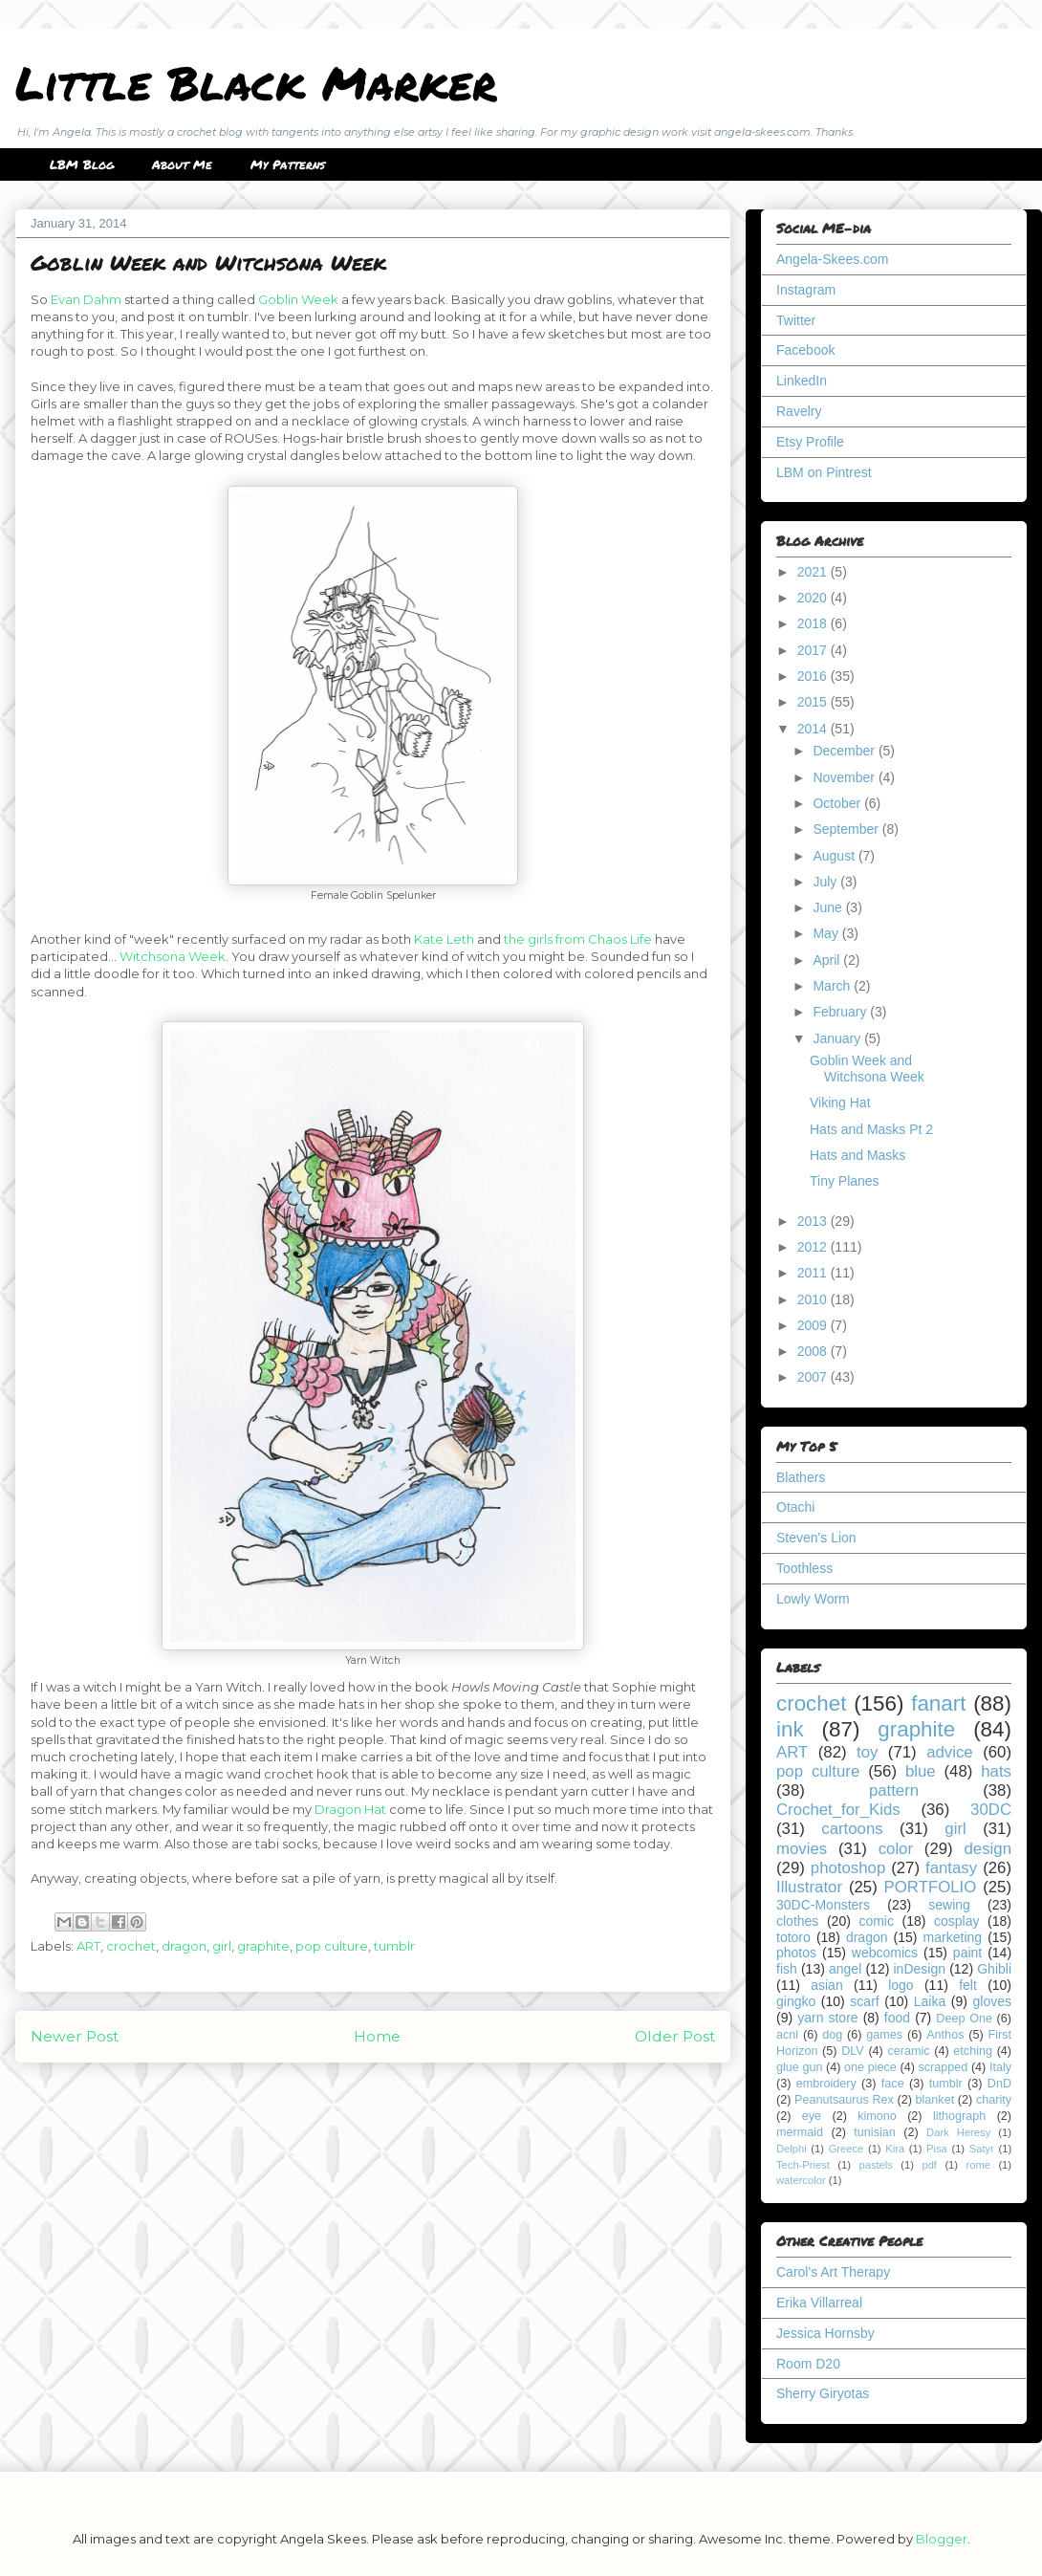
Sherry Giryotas (822, 2393)
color (896, 1849)
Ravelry (798, 411)
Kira (894, 2148)
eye (811, 2116)
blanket (935, 2100)
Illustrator (809, 1887)
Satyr (981, 2148)
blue (920, 1771)
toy (867, 1752)
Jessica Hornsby (825, 2333)
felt (968, 1985)
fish (786, 1968)
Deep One (964, 2018)
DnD (999, 2083)
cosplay (956, 1921)
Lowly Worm (813, 1598)
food (897, 2017)
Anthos (945, 2034)
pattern (894, 1790)
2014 (814, 728)
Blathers (800, 1477)
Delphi (791, 2148)
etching (972, 2051)
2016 (814, 676)
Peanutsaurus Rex (844, 2100)
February (841, 1011)
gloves (992, 2001)
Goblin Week (298, 299)
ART (88, 1946)
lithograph (959, 2116)
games (884, 2034)
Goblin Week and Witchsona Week (867, 1068)
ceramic (908, 2051)
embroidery (826, 2083)
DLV (852, 2051)
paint (967, 1952)
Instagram (806, 289)
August (835, 855)
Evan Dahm (86, 299)
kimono (877, 2116)
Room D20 (808, 2363)
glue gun (799, 2067)
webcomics (885, 1952)
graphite (263, 1946)
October (838, 803)
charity (993, 2100)
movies (801, 1849)
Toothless (804, 1568)
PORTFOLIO (930, 1887)
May (827, 933)
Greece (846, 2148)
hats (996, 1771)
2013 (814, 1221)
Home (377, 2036)
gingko (795, 2001)
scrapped (942, 2067)
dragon (184, 1946)
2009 (814, 1325)
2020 (814, 597)
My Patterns (287, 164)
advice (949, 1752)
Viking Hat (840, 1102)
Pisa (936, 2148)
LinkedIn (801, 380)
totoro (793, 1937)
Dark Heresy (958, 2132)
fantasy (951, 1868)
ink (790, 1729)
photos (796, 1952)
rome (978, 2165)
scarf (864, 2001)
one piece (870, 2067)
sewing (949, 1904)
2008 (814, 1351)
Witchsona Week (172, 956)
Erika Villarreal (819, 2302)
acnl (787, 2034)
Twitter (795, 320)
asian (826, 1985)
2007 (814, 1377)
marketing (952, 1937)
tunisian (874, 2132)
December (845, 750)
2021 (814, 571)
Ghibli (994, 1968)
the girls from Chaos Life (578, 939)
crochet (131, 1946)
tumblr (394, 1946)
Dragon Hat (350, 1809)
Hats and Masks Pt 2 (871, 1129)
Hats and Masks (857, 1155)
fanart (938, 1703)
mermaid (799, 2132)
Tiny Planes (844, 1181)
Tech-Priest (803, 2165)
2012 (814, 1247)
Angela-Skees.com (832, 259)
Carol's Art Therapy (833, 2272)
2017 (814, 650)
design (988, 1849)
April (828, 960)
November (845, 777)
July (826, 881)
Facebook (805, 350)
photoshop (848, 1868)
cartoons (851, 1829)
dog (832, 2034)
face (892, 2083)
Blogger (941, 2538)
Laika (929, 2001)
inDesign (919, 1968)
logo (900, 1985)
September (847, 829)
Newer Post (75, 2036)
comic (876, 1921)
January (838, 1038)
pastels (875, 2165)
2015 (814, 701)
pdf (929, 2165)
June (829, 907)
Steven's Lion (816, 1537)
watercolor (801, 2180)
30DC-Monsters (823, 1904)
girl (221, 1946)
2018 (814, 623)
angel (845, 1968)
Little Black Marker (256, 82)
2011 (814, 1272)
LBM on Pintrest (824, 472)
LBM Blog (82, 164)
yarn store (827, 2017)
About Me (182, 164)
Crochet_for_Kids (838, 1810)
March (833, 985)
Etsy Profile (810, 441)
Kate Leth (444, 939)
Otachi (795, 1507)
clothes (797, 1921)
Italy (1000, 2067)
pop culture (331, 1946)
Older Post (675, 2036)
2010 (814, 1299)
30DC (990, 1810)
